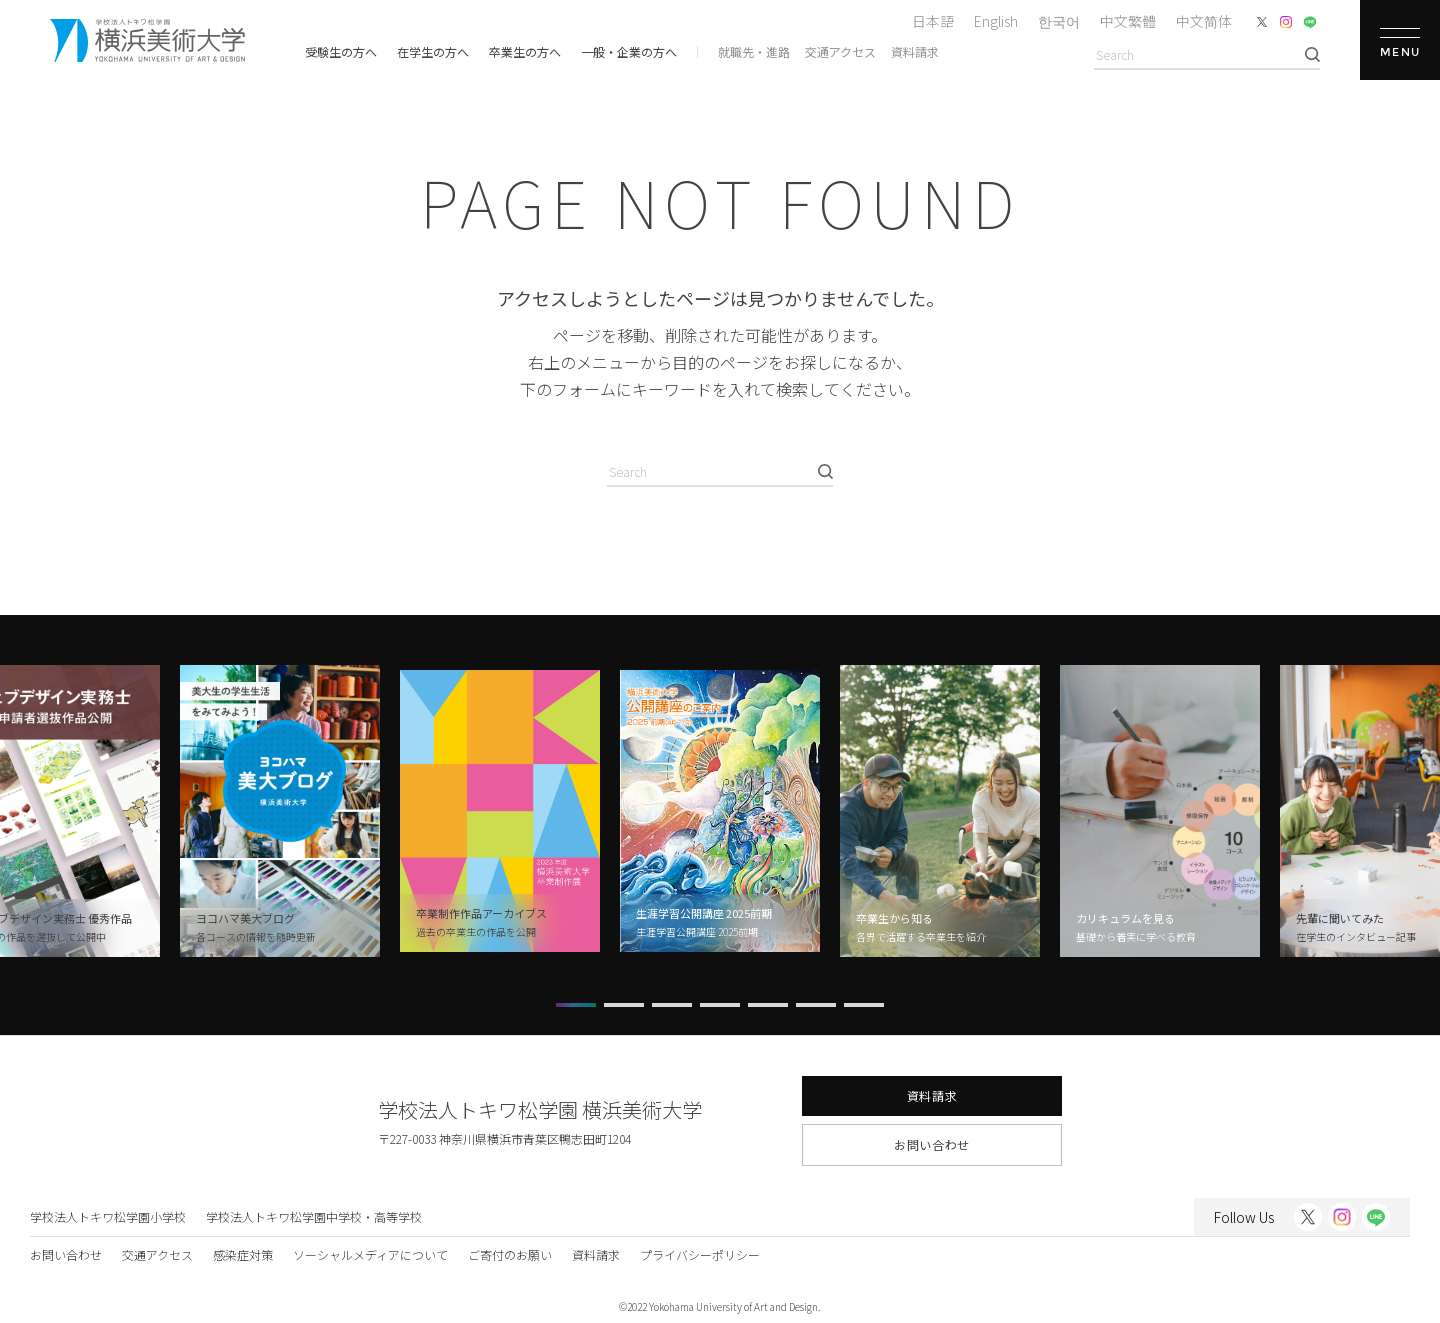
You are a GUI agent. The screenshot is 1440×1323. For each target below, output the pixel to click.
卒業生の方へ (525, 51)
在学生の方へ (433, 51)
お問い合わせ (932, 1144)
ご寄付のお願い (510, 1254)
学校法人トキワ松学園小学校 (108, 1216)
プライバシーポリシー (700, 1254)
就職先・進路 (754, 51)
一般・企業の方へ (629, 51)
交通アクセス (840, 51)
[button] (576, 1005)
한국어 (1059, 21)
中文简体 (1204, 21)
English (996, 21)
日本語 (933, 21)
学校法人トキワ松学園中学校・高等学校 (314, 1216)
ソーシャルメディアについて (370, 1254)
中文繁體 (1128, 21)
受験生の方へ (341, 51)
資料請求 (915, 51)
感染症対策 (243, 1254)
